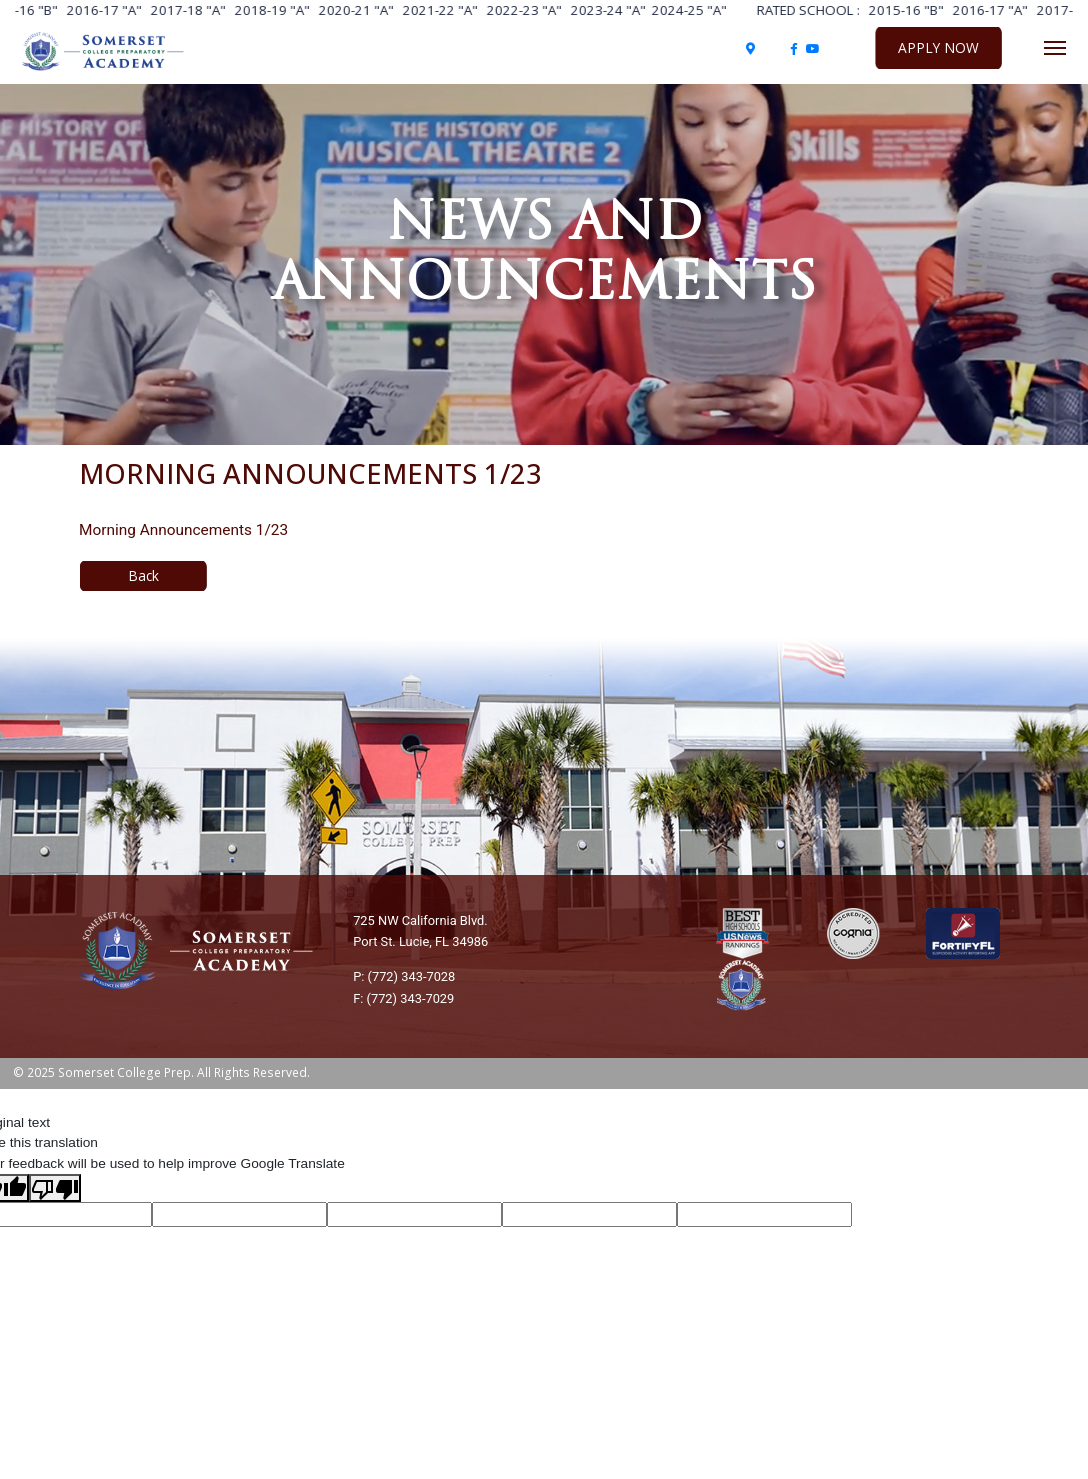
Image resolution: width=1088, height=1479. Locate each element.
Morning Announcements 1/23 (183, 530)
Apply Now (938, 47)
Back (143, 575)
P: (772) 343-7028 (404, 976)
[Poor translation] (55, 1188)
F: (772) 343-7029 (403, 998)
